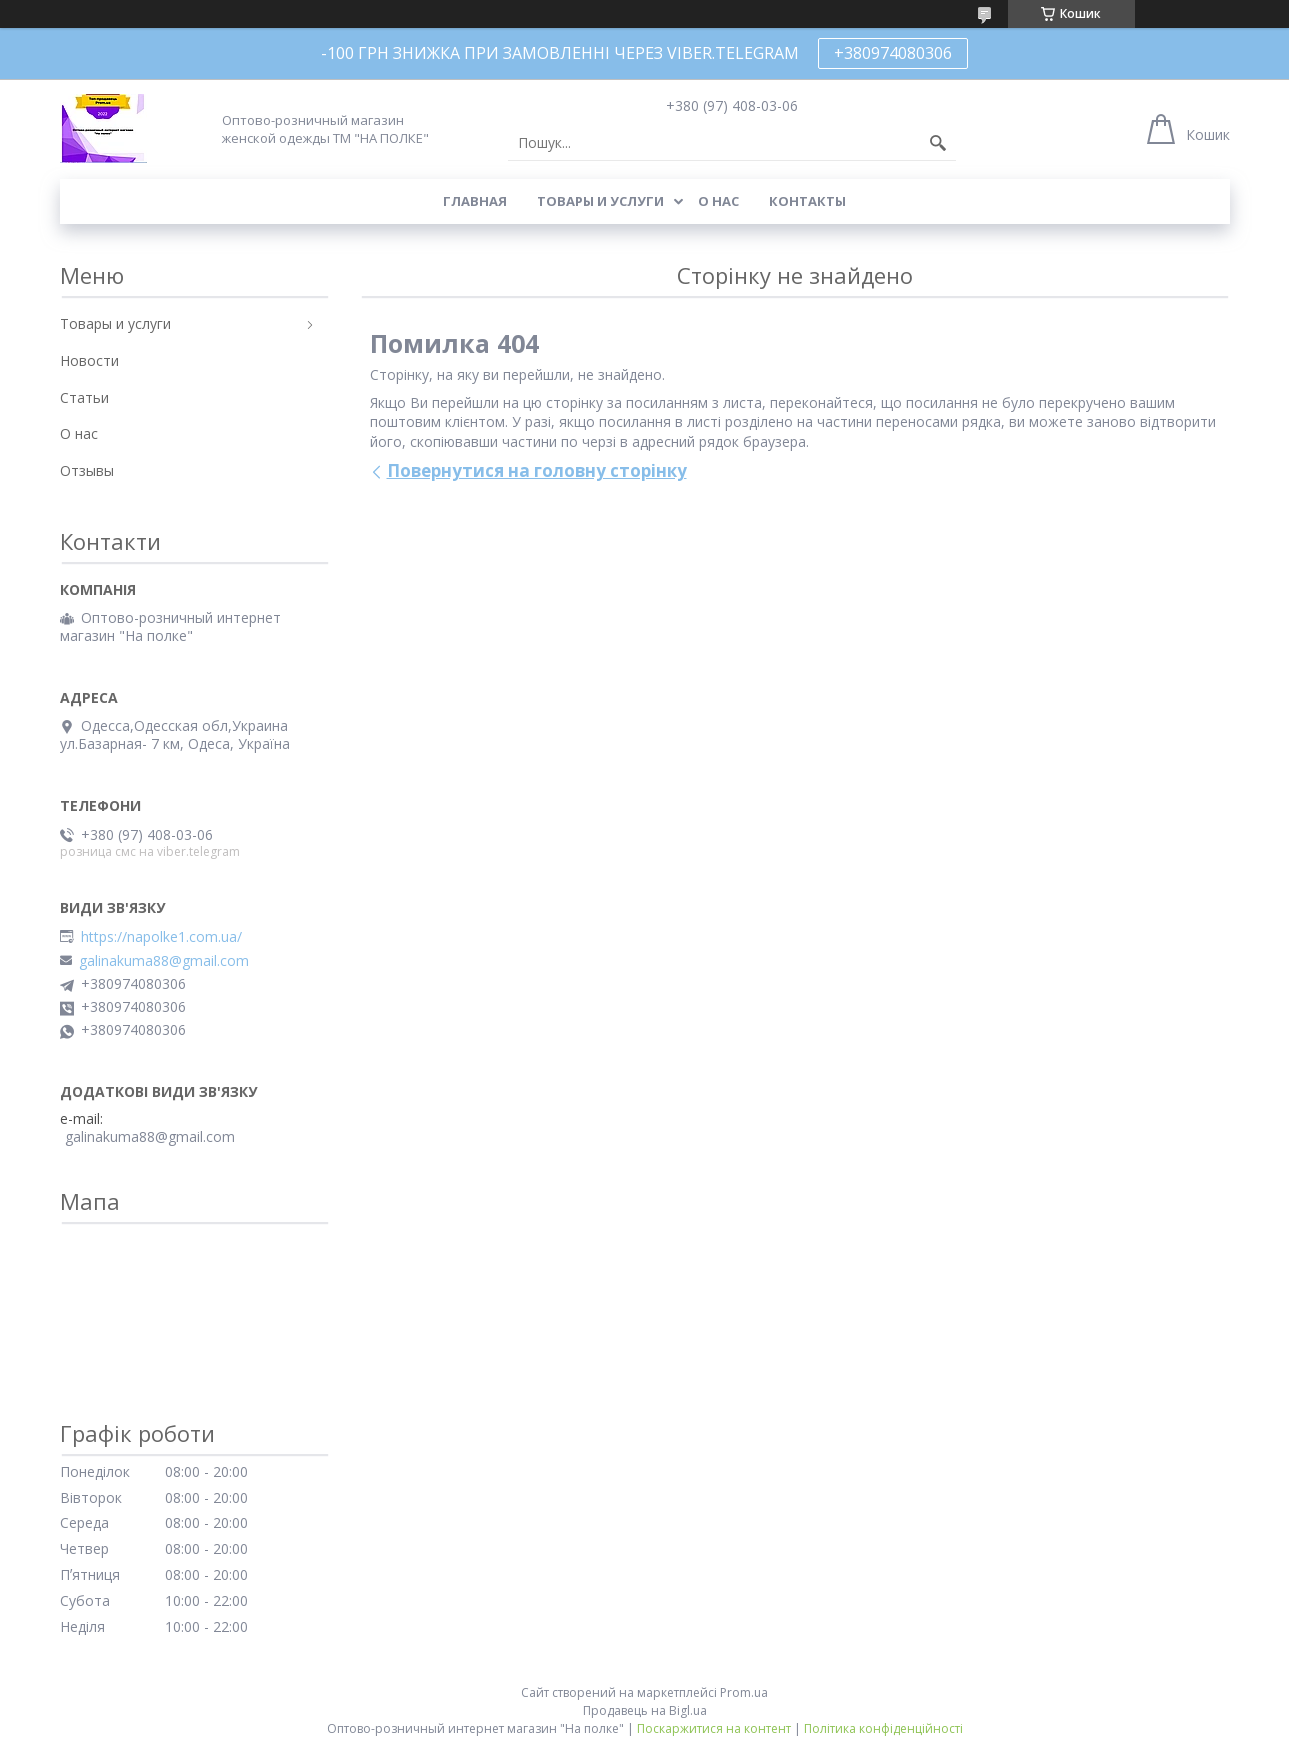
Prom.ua (744, 1692)
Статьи (84, 397)
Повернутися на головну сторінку (537, 470)
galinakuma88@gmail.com (164, 961)
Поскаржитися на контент (714, 1728)
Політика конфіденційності (883, 1728)
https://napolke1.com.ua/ (161, 937)
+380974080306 (893, 53)
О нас (718, 201)
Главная (475, 201)
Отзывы (87, 470)
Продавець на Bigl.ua (645, 1710)
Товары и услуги (600, 201)
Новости (89, 360)
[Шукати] (938, 143)
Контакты (807, 201)
